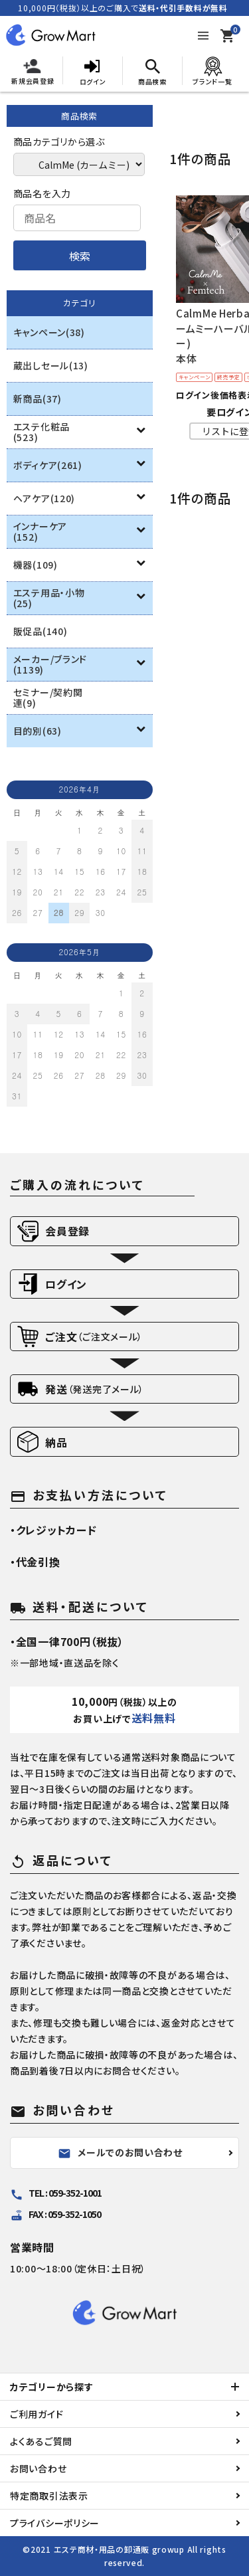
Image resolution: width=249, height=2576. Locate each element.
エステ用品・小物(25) (49, 598)
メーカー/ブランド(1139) (50, 664)
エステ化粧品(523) (41, 432)
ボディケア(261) (47, 465)
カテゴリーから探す (51, 2386)
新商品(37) (37, 398)
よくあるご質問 (41, 2441)
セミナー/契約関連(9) (48, 697)
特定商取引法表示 (49, 2495)
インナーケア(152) (40, 531)
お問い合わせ (38, 2468)
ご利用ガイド (36, 2414)
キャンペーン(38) (49, 332)
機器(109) (35, 564)
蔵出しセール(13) (50, 365)
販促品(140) (40, 631)
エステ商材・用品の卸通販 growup (119, 2549)
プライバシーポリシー (55, 2523)
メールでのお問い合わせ (120, 2153)
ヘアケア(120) (44, 498)
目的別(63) (37, 730)
